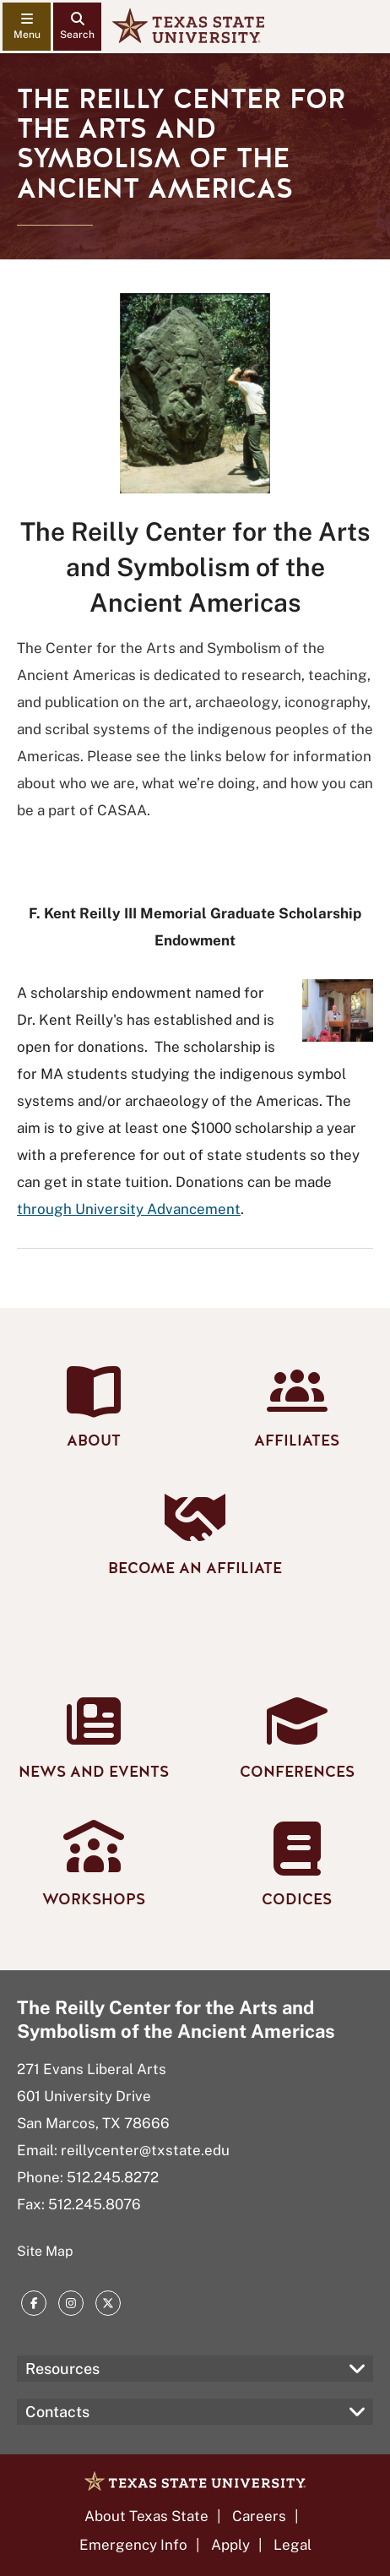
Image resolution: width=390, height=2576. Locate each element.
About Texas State (146, 2516)
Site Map (45, 2251)
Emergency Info (133, 2544)
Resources (62, 2368)
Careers (259, 2516)
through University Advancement (129, 1209)
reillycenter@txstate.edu (145, 2150)
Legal (292, 2544)
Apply (230, 2544)
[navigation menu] (27, 27)
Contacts (57, 2412)
